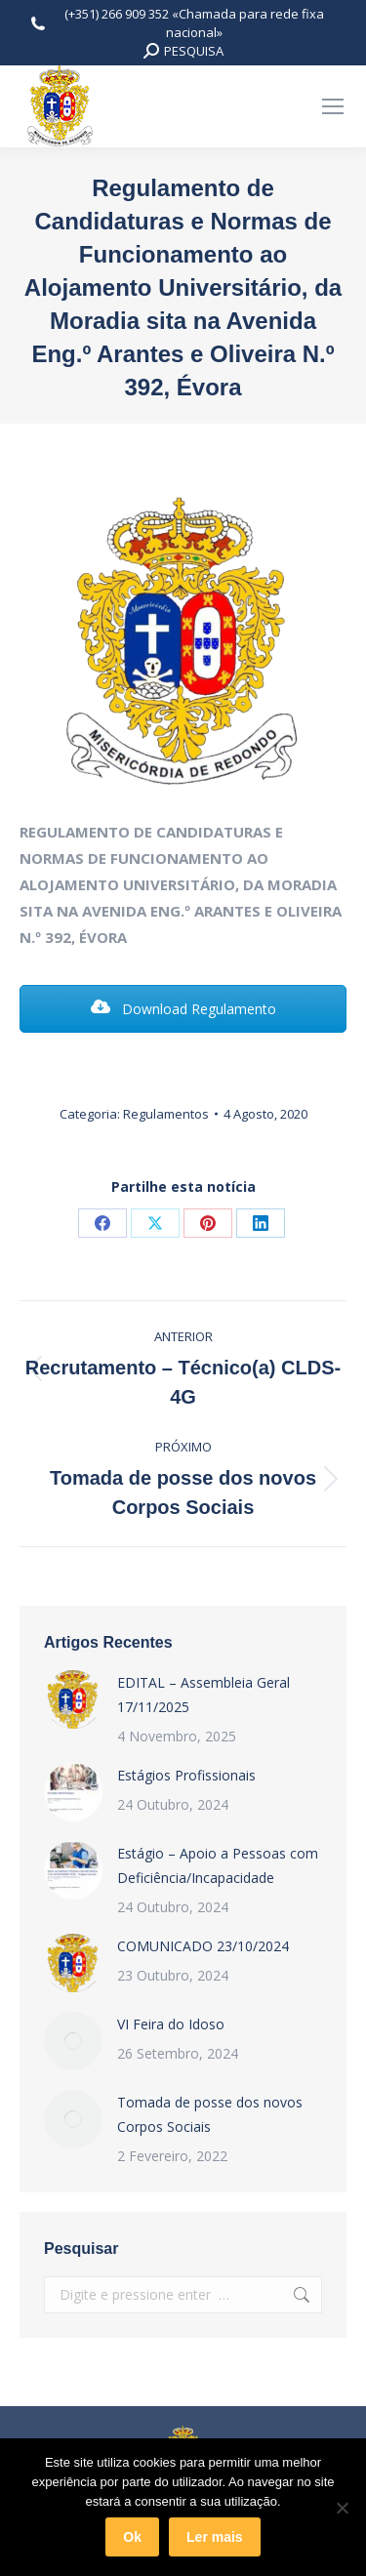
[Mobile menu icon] (332, 106)
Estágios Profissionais (186, 1775)
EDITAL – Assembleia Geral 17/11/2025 (203, 1694)
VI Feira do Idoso (170, 2024)
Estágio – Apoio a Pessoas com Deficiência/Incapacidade (217, 1865)
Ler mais (214, 2537)
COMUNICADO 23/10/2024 (203, 1946)
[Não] (341, 2507)
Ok (132, 2537)
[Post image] (73, 1699)
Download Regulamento (183, 1009)
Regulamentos (166, 1114)
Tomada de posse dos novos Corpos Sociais (210, 2114)
